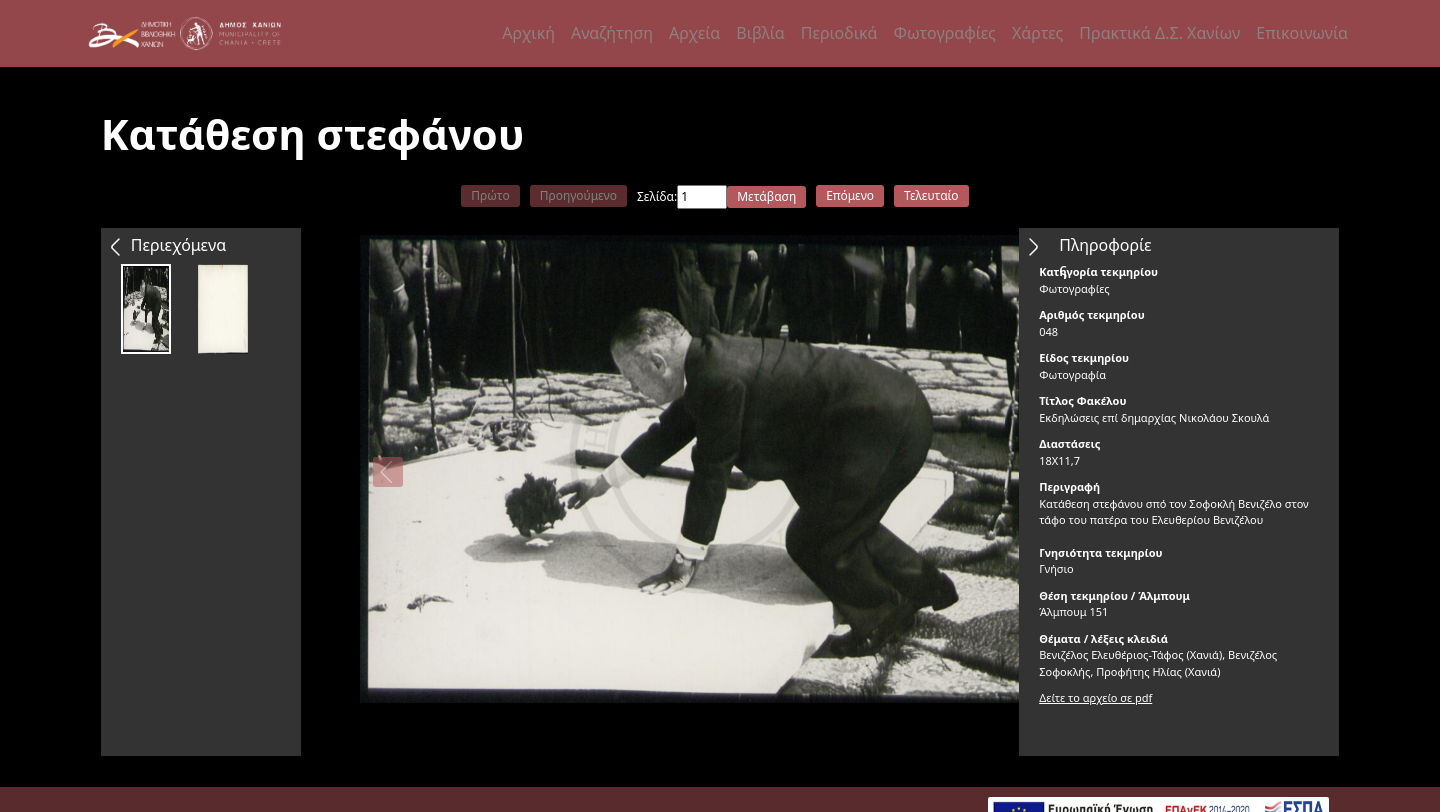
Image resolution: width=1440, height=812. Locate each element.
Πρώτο (490, 195)
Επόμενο (850, 195)
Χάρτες (1037, 33)
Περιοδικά (839, 33)
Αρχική (528, 33)
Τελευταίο (931, 195)
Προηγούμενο (578, 195)
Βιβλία (760, 33)
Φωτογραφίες (944, 33)
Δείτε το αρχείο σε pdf (1095, 697)
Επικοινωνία (1302, 33)
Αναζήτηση (612, 33)
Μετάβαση (766, 196)
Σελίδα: (657, 196)
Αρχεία (694, 33)
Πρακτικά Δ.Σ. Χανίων (1159, 33)
